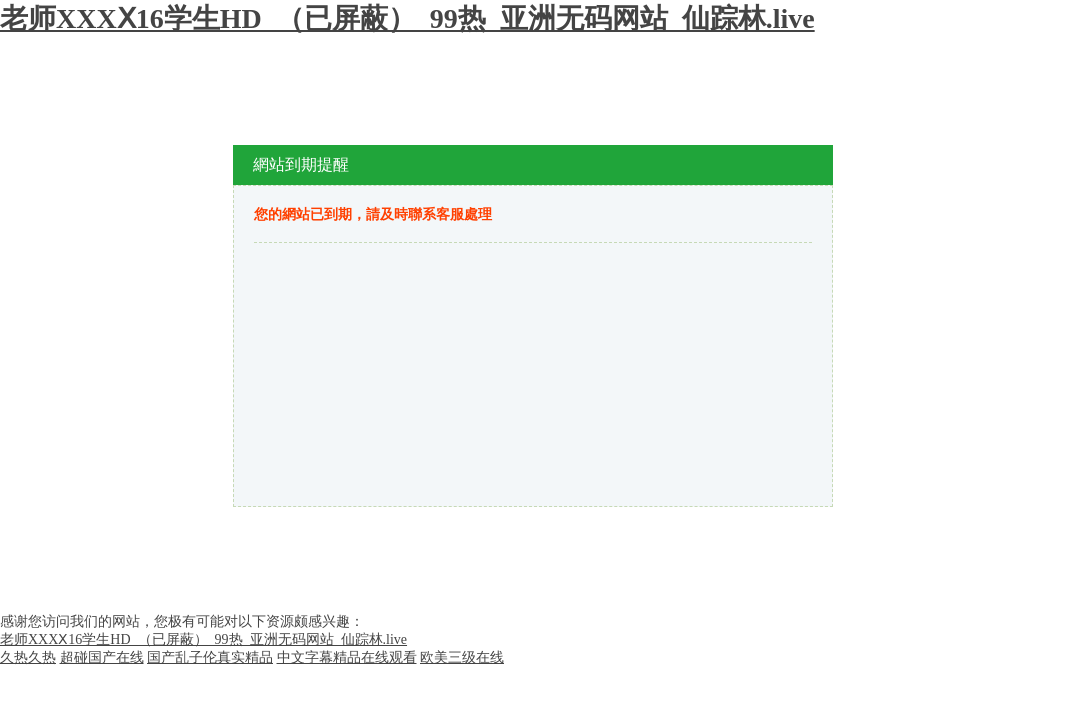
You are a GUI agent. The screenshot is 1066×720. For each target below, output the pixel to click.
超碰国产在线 (102, 657)
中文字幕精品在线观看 (347, 657)
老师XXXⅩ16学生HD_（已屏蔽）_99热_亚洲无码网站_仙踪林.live (407, 18)
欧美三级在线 (462, 657)
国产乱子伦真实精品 (210, 657)
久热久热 (28, 657)
